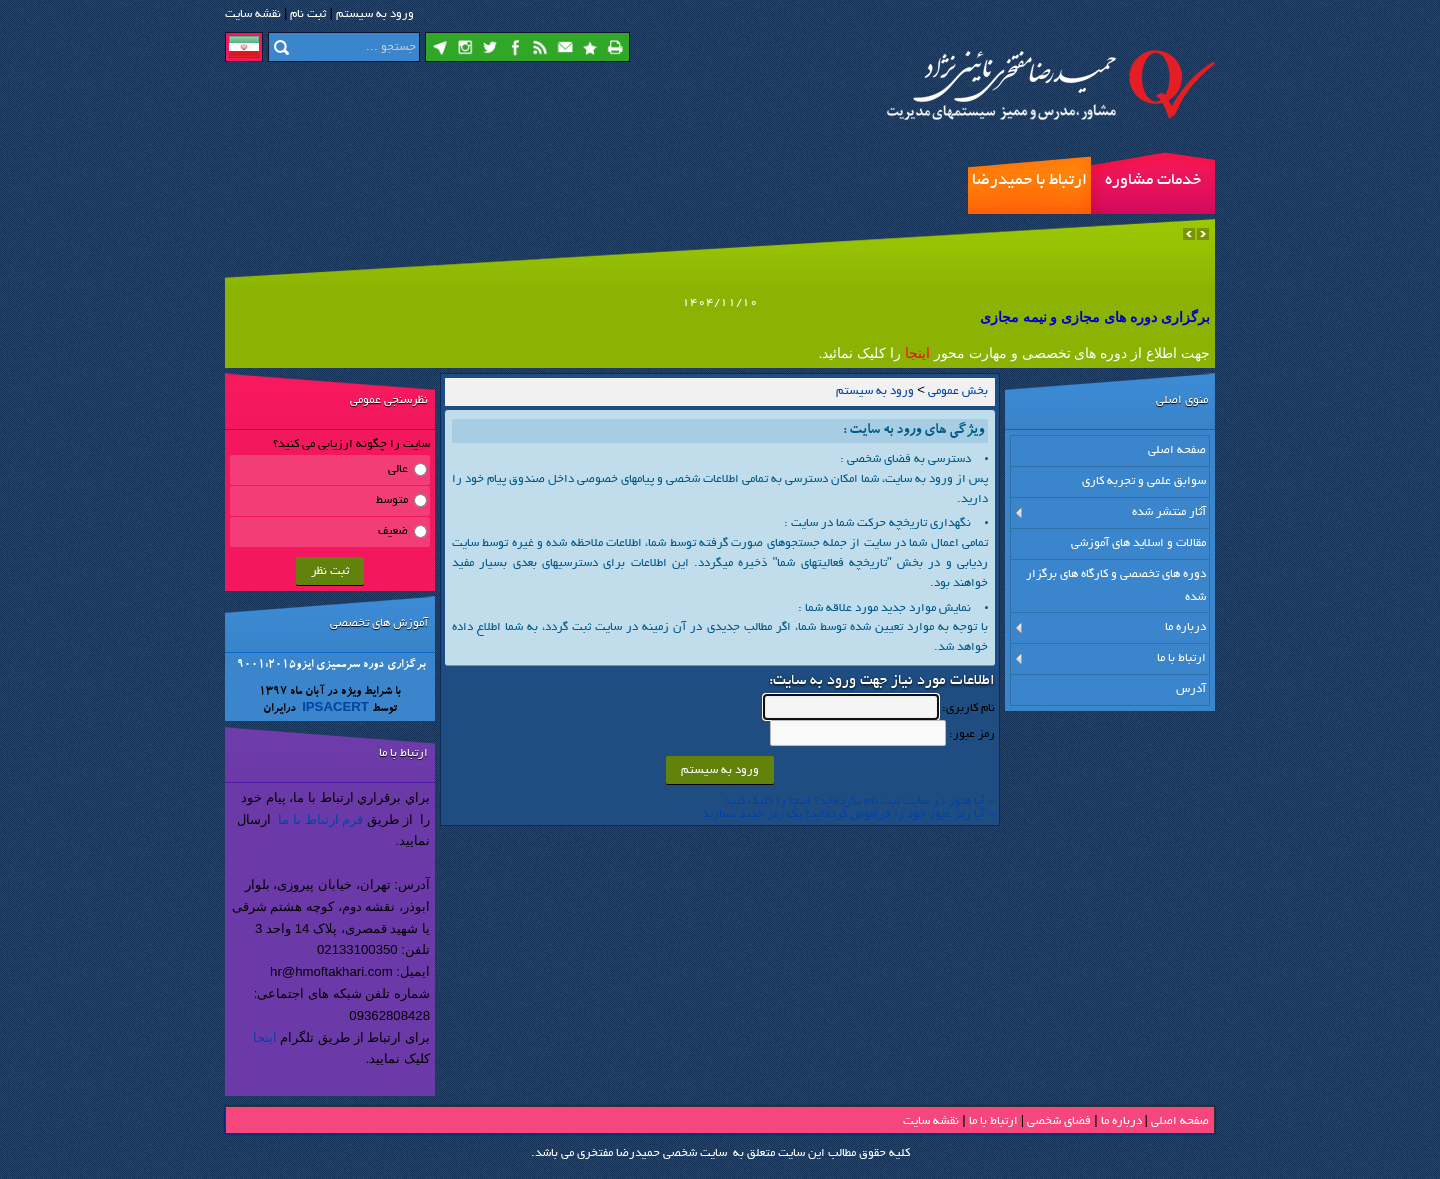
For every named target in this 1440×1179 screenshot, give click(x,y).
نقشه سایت (931, 1121)
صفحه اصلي (1180, 1121)
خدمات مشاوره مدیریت (1153, 193)
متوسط (392, 500)
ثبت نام (308, 14)
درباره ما (1121, 1121)
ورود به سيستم (375, 14)
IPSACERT (334, 709)
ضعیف (393, 531)
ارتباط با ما (993, 1121)
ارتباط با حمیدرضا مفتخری (1029, 193)
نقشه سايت (253, 14)
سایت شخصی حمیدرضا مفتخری (652, 1153)
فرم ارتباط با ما (320, 819)
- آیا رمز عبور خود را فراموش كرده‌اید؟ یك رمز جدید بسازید (848, 814)
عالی (398, 469)
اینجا (265, 1037)
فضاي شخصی (1059, 1121)
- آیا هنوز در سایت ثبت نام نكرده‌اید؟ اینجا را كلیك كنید (859, 801)
